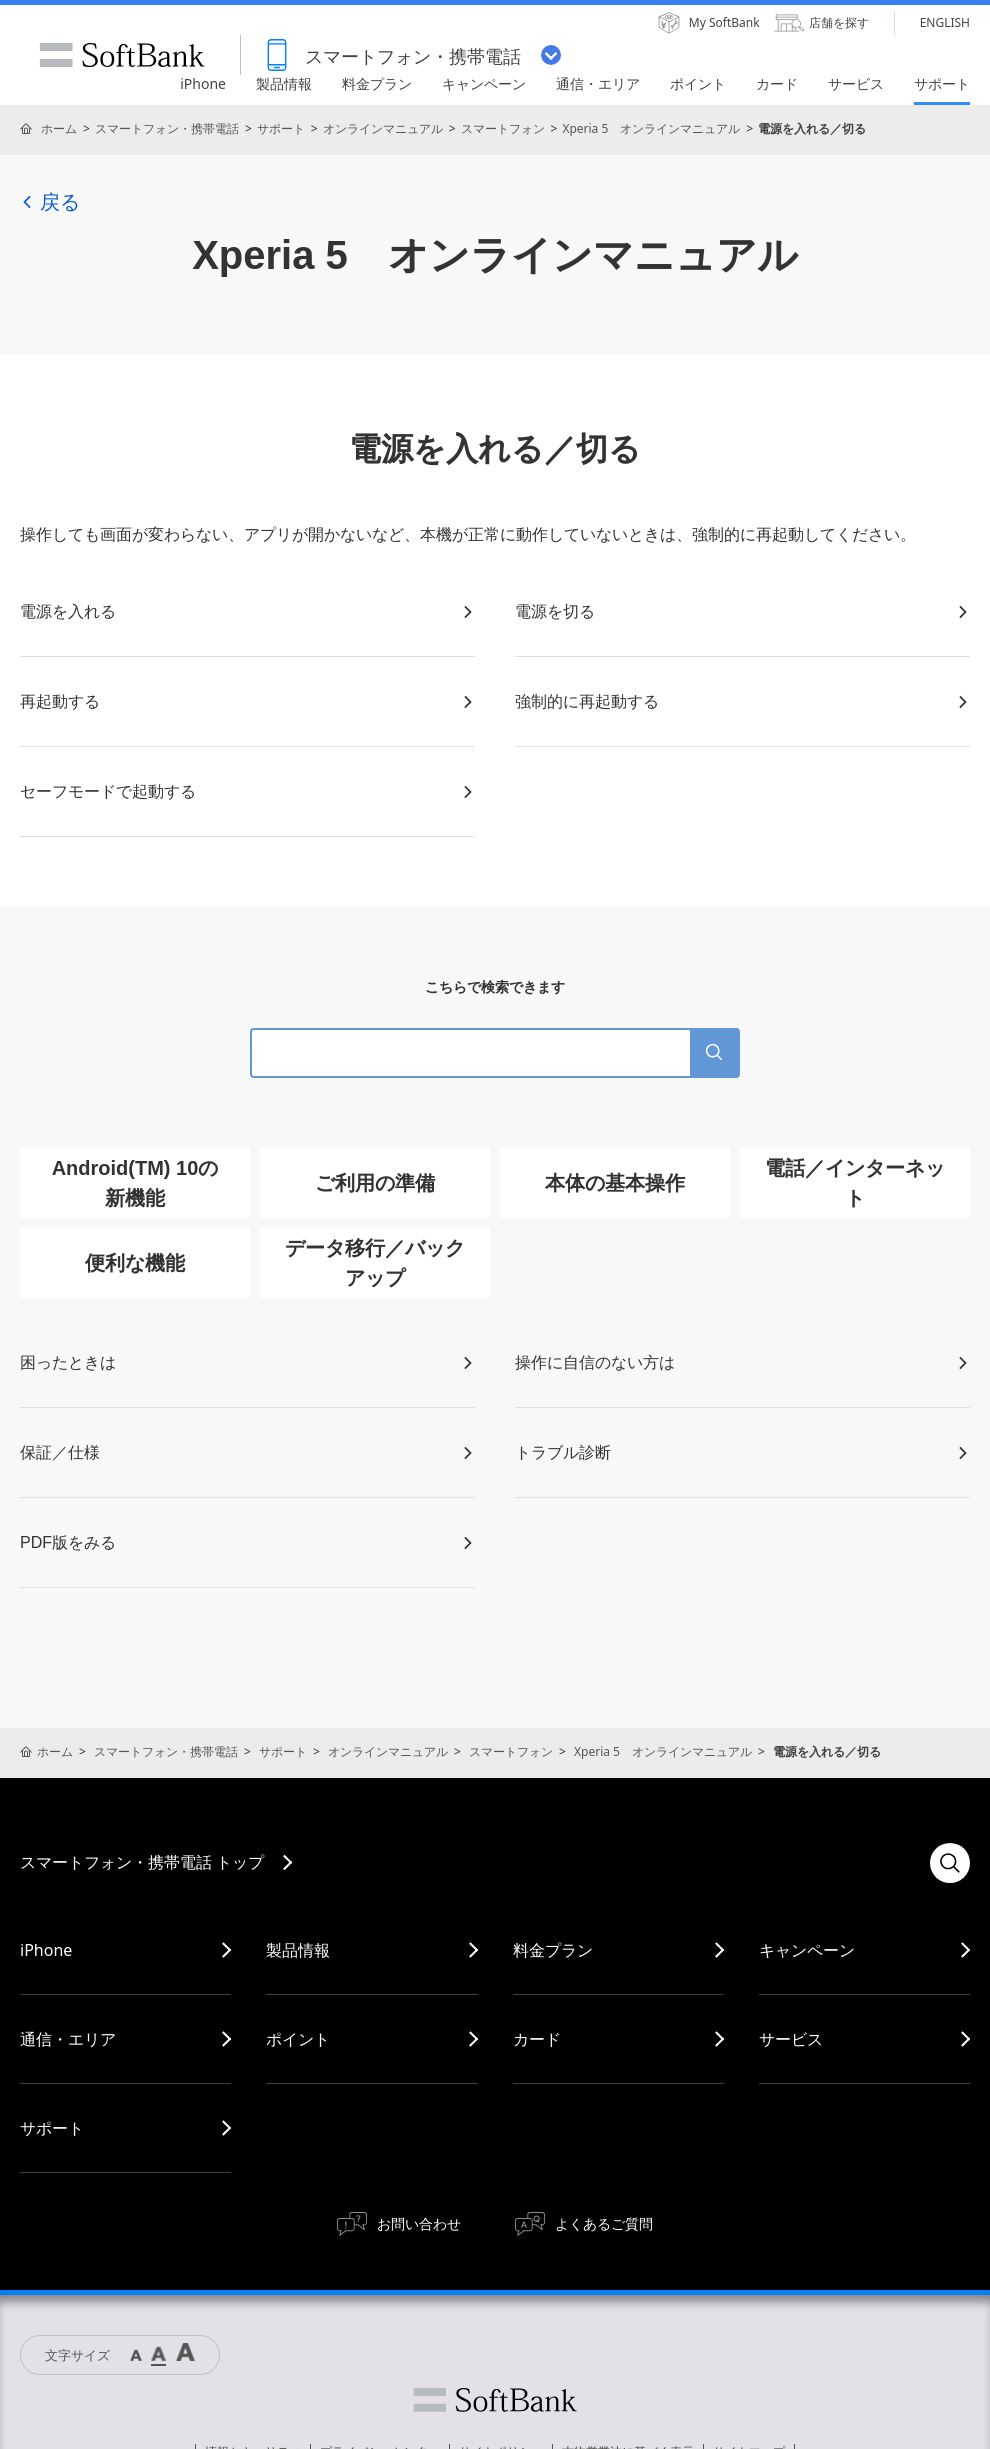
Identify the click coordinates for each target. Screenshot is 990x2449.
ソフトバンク (495, 2400)
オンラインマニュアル (383, 128)
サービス (791, 2039)
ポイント (298, 2039)
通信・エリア (68, 2039)
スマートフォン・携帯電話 (167, 128)
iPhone (46, 1950)
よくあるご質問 (604, 2223)
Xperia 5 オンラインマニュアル (651, 128)
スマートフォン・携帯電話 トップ (142, 1862)
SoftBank (122, 55)
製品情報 (298, 1950)
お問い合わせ (419, 2223)
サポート (281, 128)
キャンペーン (807, 1950)
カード (537, 2039)
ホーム (59, 128)
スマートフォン (503, 128)
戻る (50, 202)
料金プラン (553, 1950)
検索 (950, 1863)
